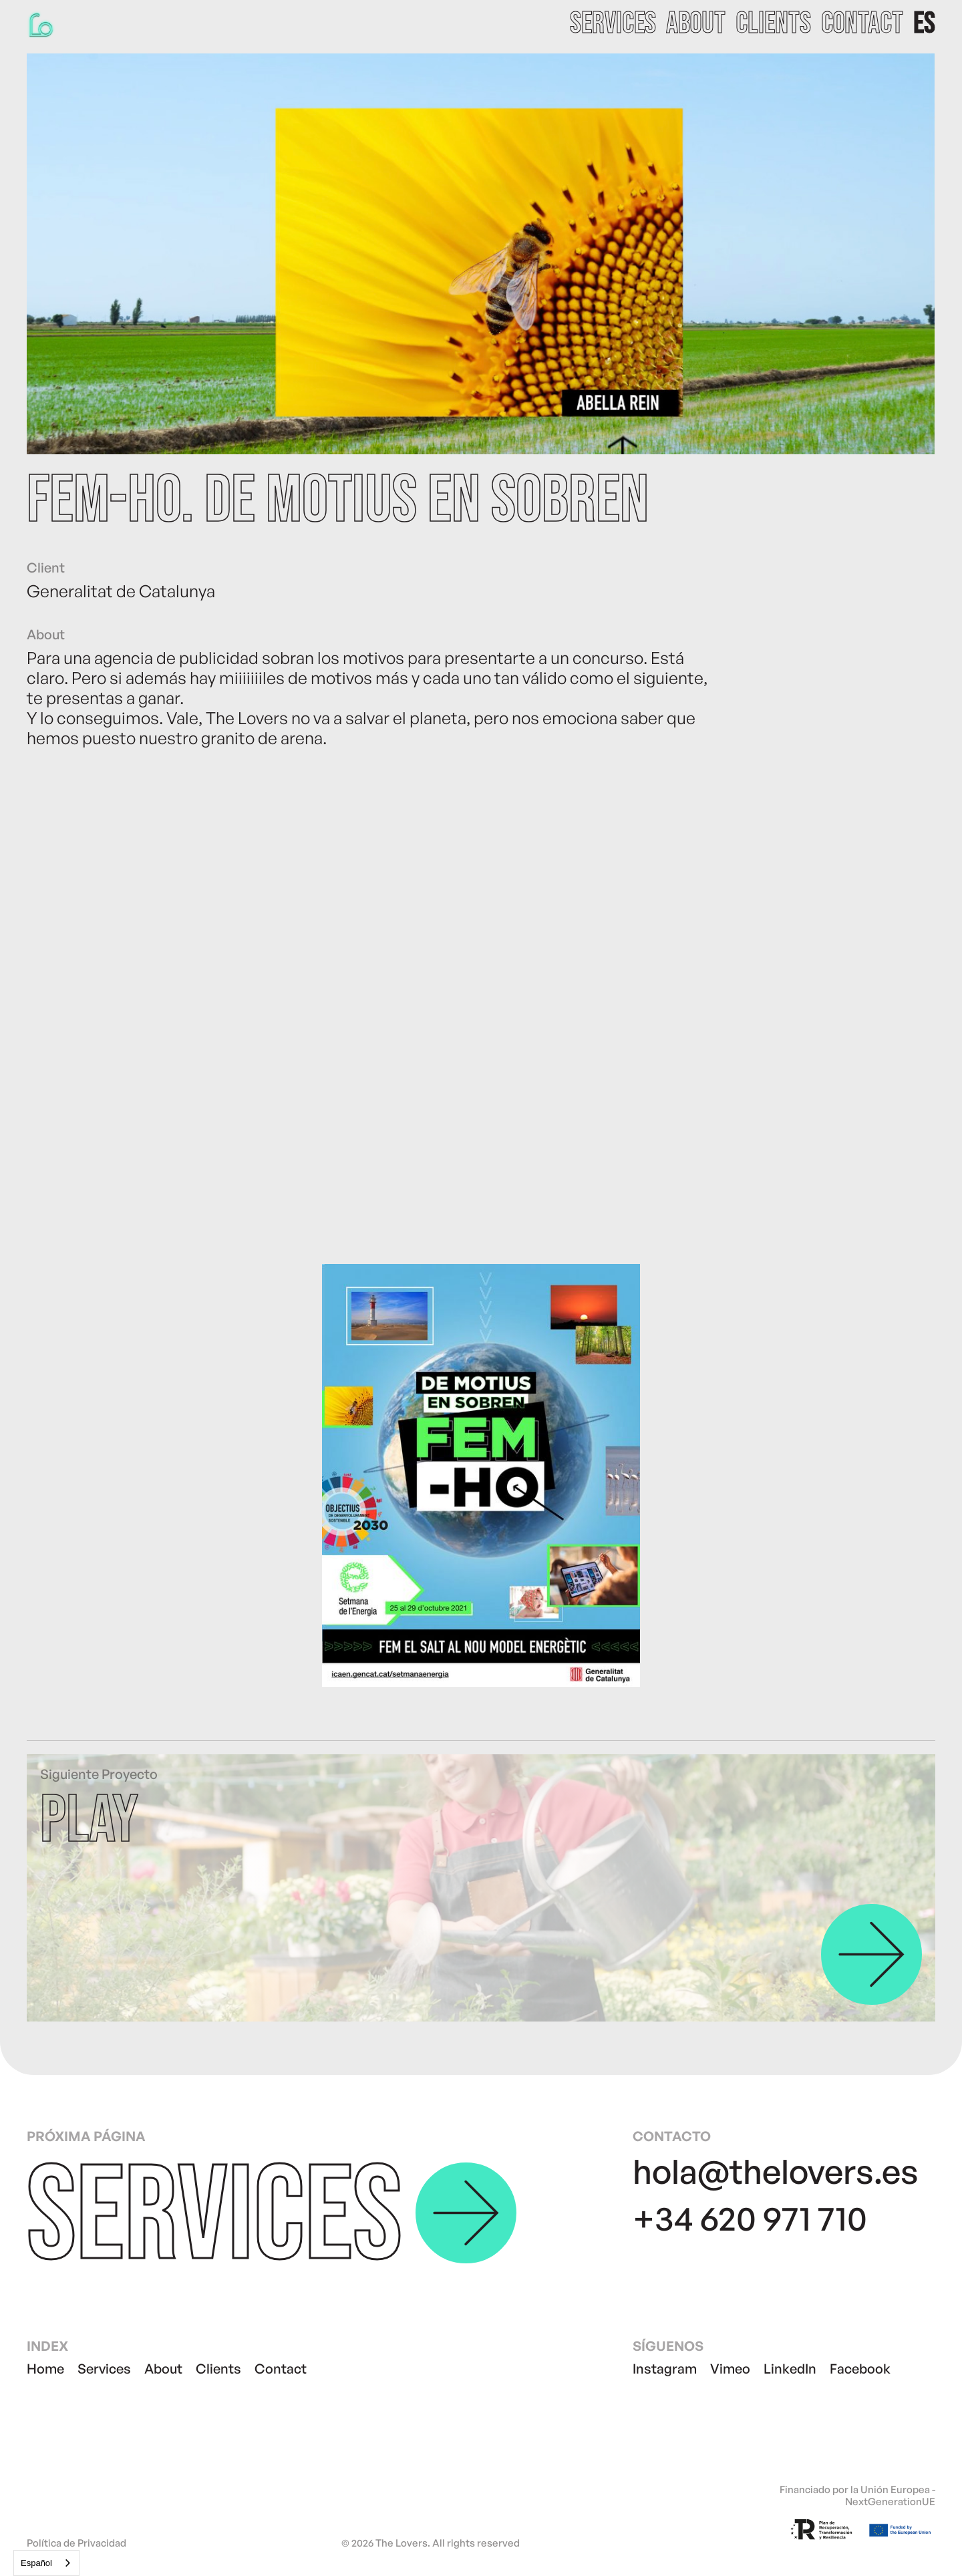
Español (36, 2563)
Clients (218, 2368)
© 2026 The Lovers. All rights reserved (430, 2543)
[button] (924, 24)
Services (104, 2368)
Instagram (665, 2368)
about (696, 24)
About (163, 2368)
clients (773, 24)
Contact (281, 2368)
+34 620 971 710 (750, 2218)
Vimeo (730, 2368)
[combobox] (46, 2563)
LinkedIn (790, 2368)
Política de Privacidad (76, 2543)
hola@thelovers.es (776, 2171)
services (613, 24)
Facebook (860, 2368)
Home (45, 2368)
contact (862, 24)
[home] (43, 24)
